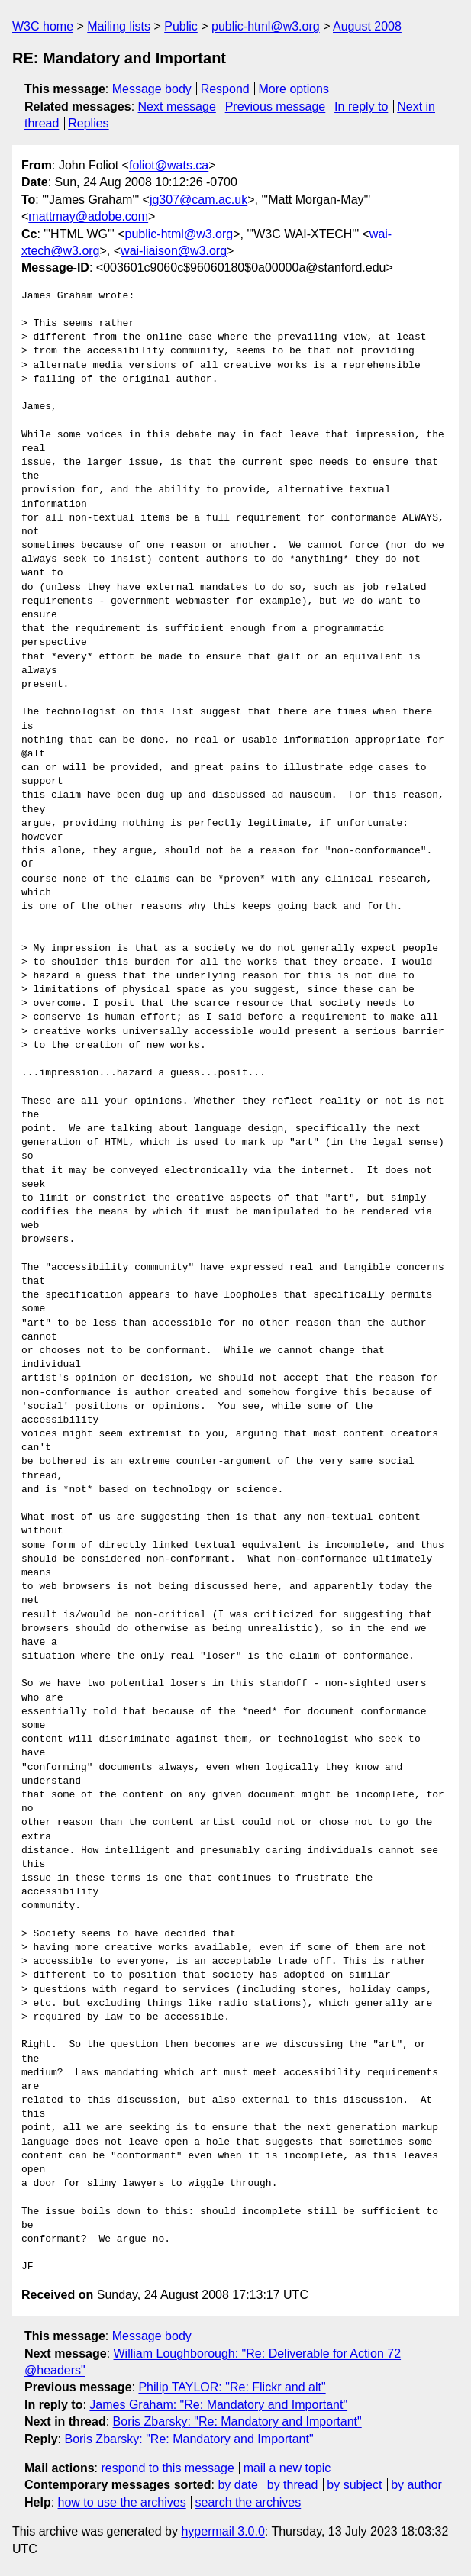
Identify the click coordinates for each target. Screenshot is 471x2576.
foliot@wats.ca (168, 165)
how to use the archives (122, 2502)
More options (294, 88)
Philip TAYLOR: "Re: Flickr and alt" (231, 2387)
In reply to (361, 106)
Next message (177, 106)
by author (416, 2484)
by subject (354, 2484)
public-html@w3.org (265, 26)
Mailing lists (118, 26)
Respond (225, 88)
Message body (152, 88)
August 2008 (367, 26)
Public (181, 26)
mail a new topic (287, 2468)
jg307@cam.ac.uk (198, 199)
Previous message (275, 106)
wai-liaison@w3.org (174, 250)
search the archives (248, 2502)
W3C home (42, 26)
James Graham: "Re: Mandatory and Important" (218, 2404)
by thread (292, 2484)
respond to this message (167, 2468)
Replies (88, 123)
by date (237, 2484)
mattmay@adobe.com (88, 216)
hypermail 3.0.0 (222, 2531)
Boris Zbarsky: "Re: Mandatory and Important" (237, 2421)
